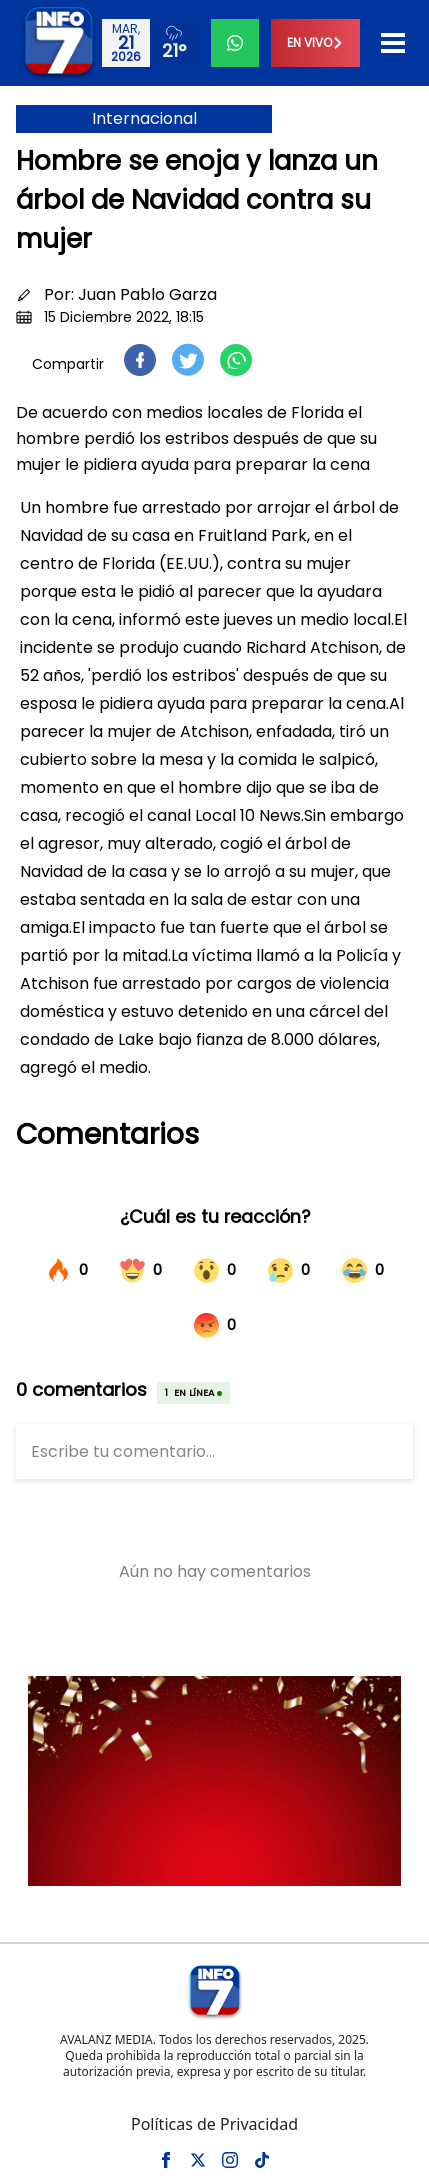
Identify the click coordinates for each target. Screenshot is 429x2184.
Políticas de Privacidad (214, 2124)
